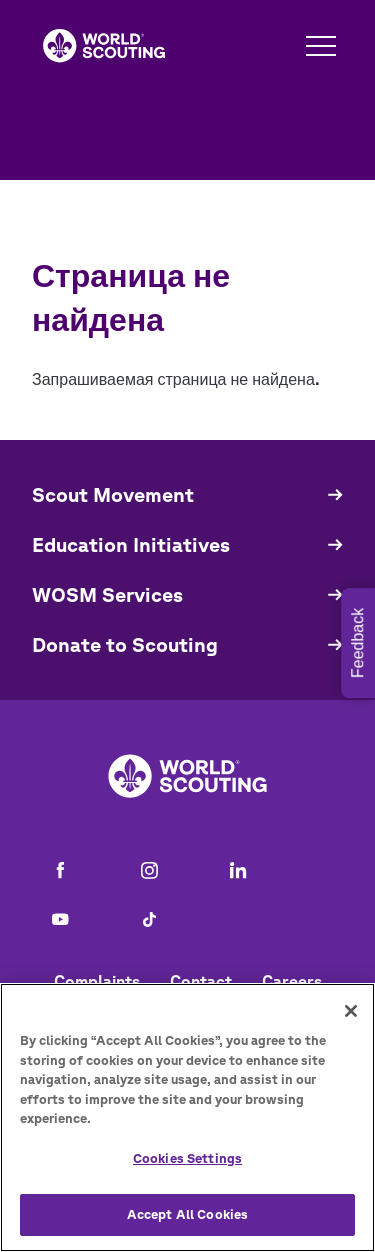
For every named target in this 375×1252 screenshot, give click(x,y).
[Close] (351, 1011)
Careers (292, 981)
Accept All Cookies (187, 1214)
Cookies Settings (187, 1158)
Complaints (97, 981)
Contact (201, 981)
